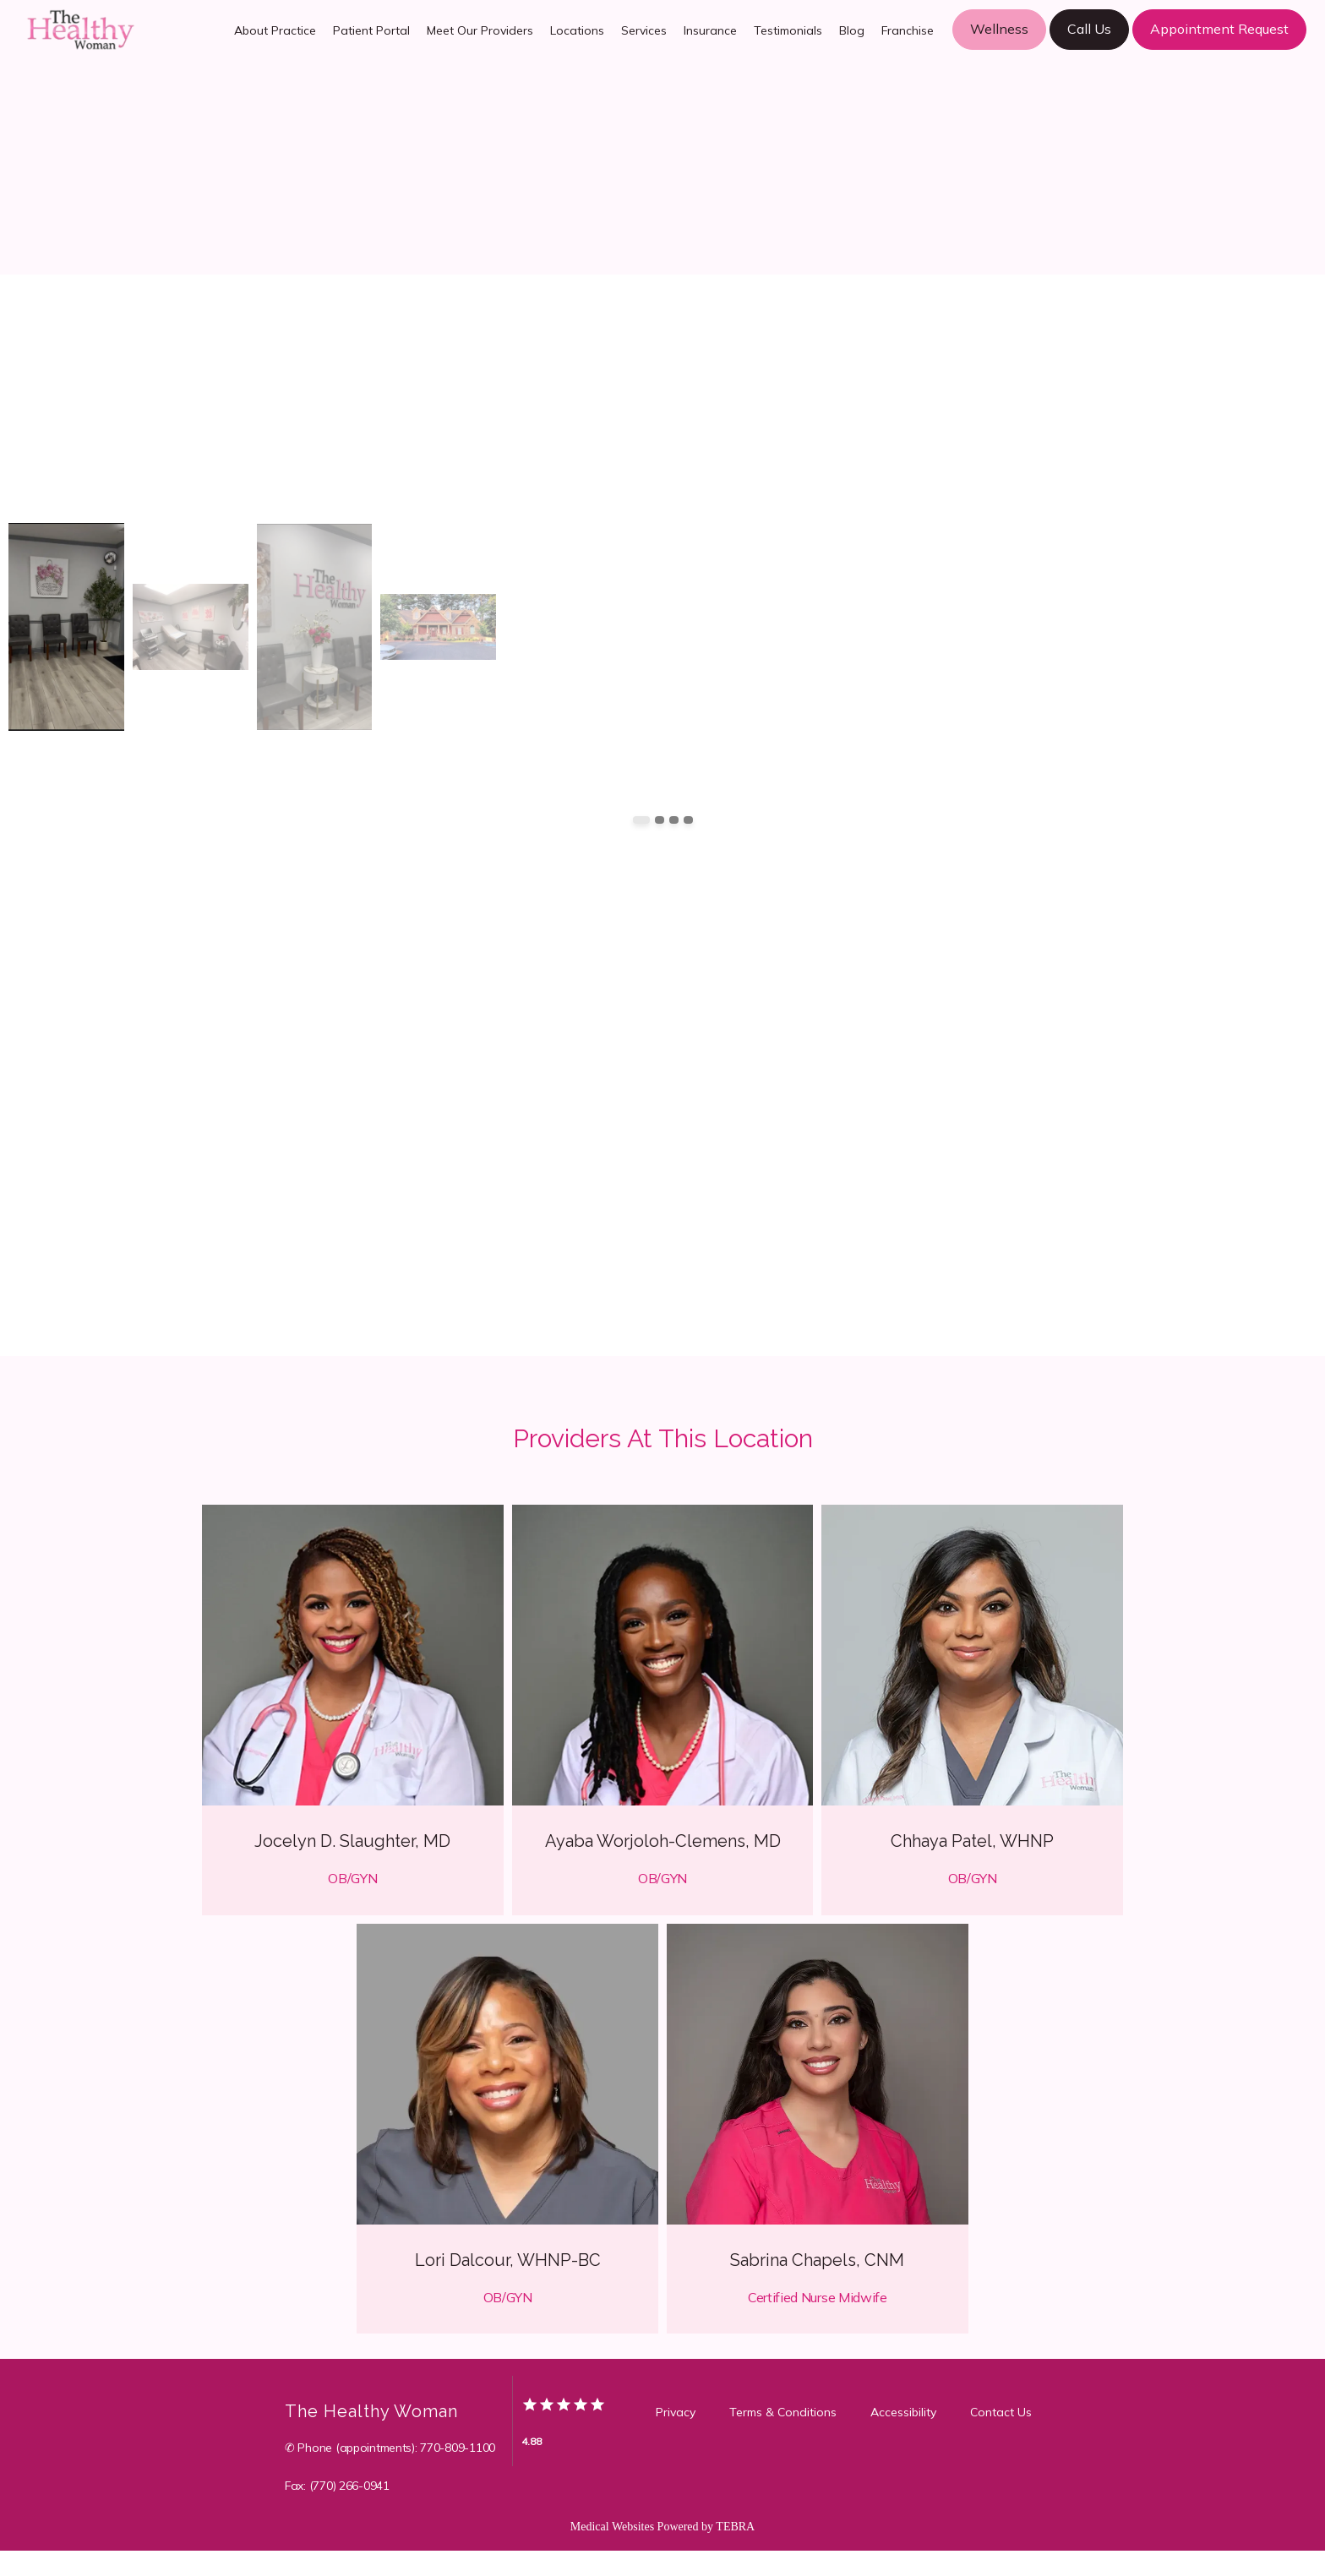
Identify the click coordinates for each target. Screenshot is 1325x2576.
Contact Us (1001, 2437)
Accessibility (903, 2437)
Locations (577, 43)
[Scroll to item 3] (674, 845)
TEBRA (735, 2552)
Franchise (907, 43)
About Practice (275, 43)
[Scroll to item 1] (641, 845)
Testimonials (788, 43)
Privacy (675, 2437)
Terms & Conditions (783, 2437)
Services (644, 43)
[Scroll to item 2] (659, 845)
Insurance (710, 43)
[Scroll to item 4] (688, 845)
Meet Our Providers (480, 43)
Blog (851, 43)
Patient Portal (371, 43)
